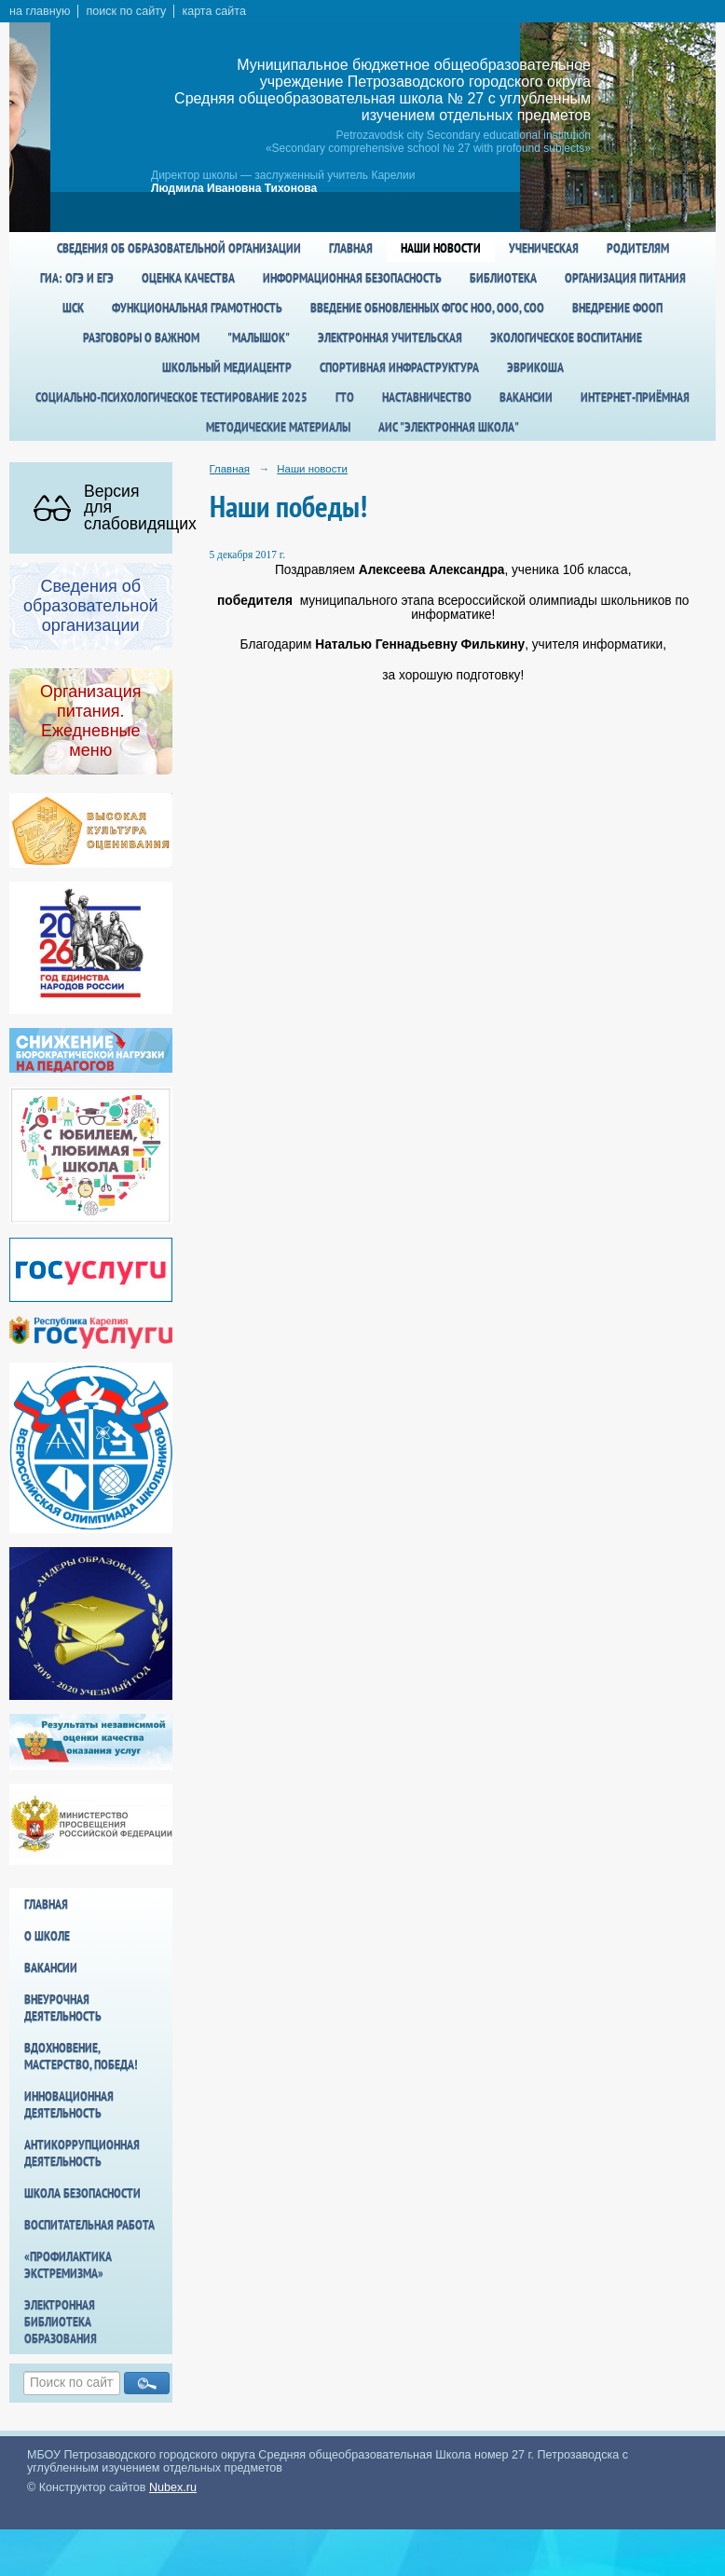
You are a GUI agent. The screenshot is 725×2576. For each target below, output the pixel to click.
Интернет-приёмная (635, 397)
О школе (47, 1935)
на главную (39, 11)
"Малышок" (258, 337)
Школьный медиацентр (227, 367)
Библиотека (503, 277)
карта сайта (214, 11)
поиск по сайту (126, 11)
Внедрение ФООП (617, 307)
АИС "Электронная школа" (448, 426)
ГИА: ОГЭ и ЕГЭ (77, 277)
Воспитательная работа (89, 2224)
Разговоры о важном (141, 337)
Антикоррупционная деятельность (82, 2153)
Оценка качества (188, 277)
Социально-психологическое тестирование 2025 (171, 397)
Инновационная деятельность (69, 2104)
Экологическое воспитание (566, 337)
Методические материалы (278, 426)
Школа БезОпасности (82, 2193)
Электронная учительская (390, 337)
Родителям (638, 248)
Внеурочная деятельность (63, 2007)
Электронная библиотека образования (60, 2321)
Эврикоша (535, 367)
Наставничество (427, 397)
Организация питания (625, 277)
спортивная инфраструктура (399, 367)
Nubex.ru (173, 2487)
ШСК (73, 307)
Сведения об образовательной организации (179, 248)
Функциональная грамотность (197, 307)
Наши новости (441, 248)
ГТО (344, 397)
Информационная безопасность (352, 277)
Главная (351, 248)
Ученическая (544, 248)
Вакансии (526, 397)
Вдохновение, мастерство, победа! (81, 2056)
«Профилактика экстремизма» (68, 2264)
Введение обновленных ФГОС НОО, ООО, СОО (427, 307)
